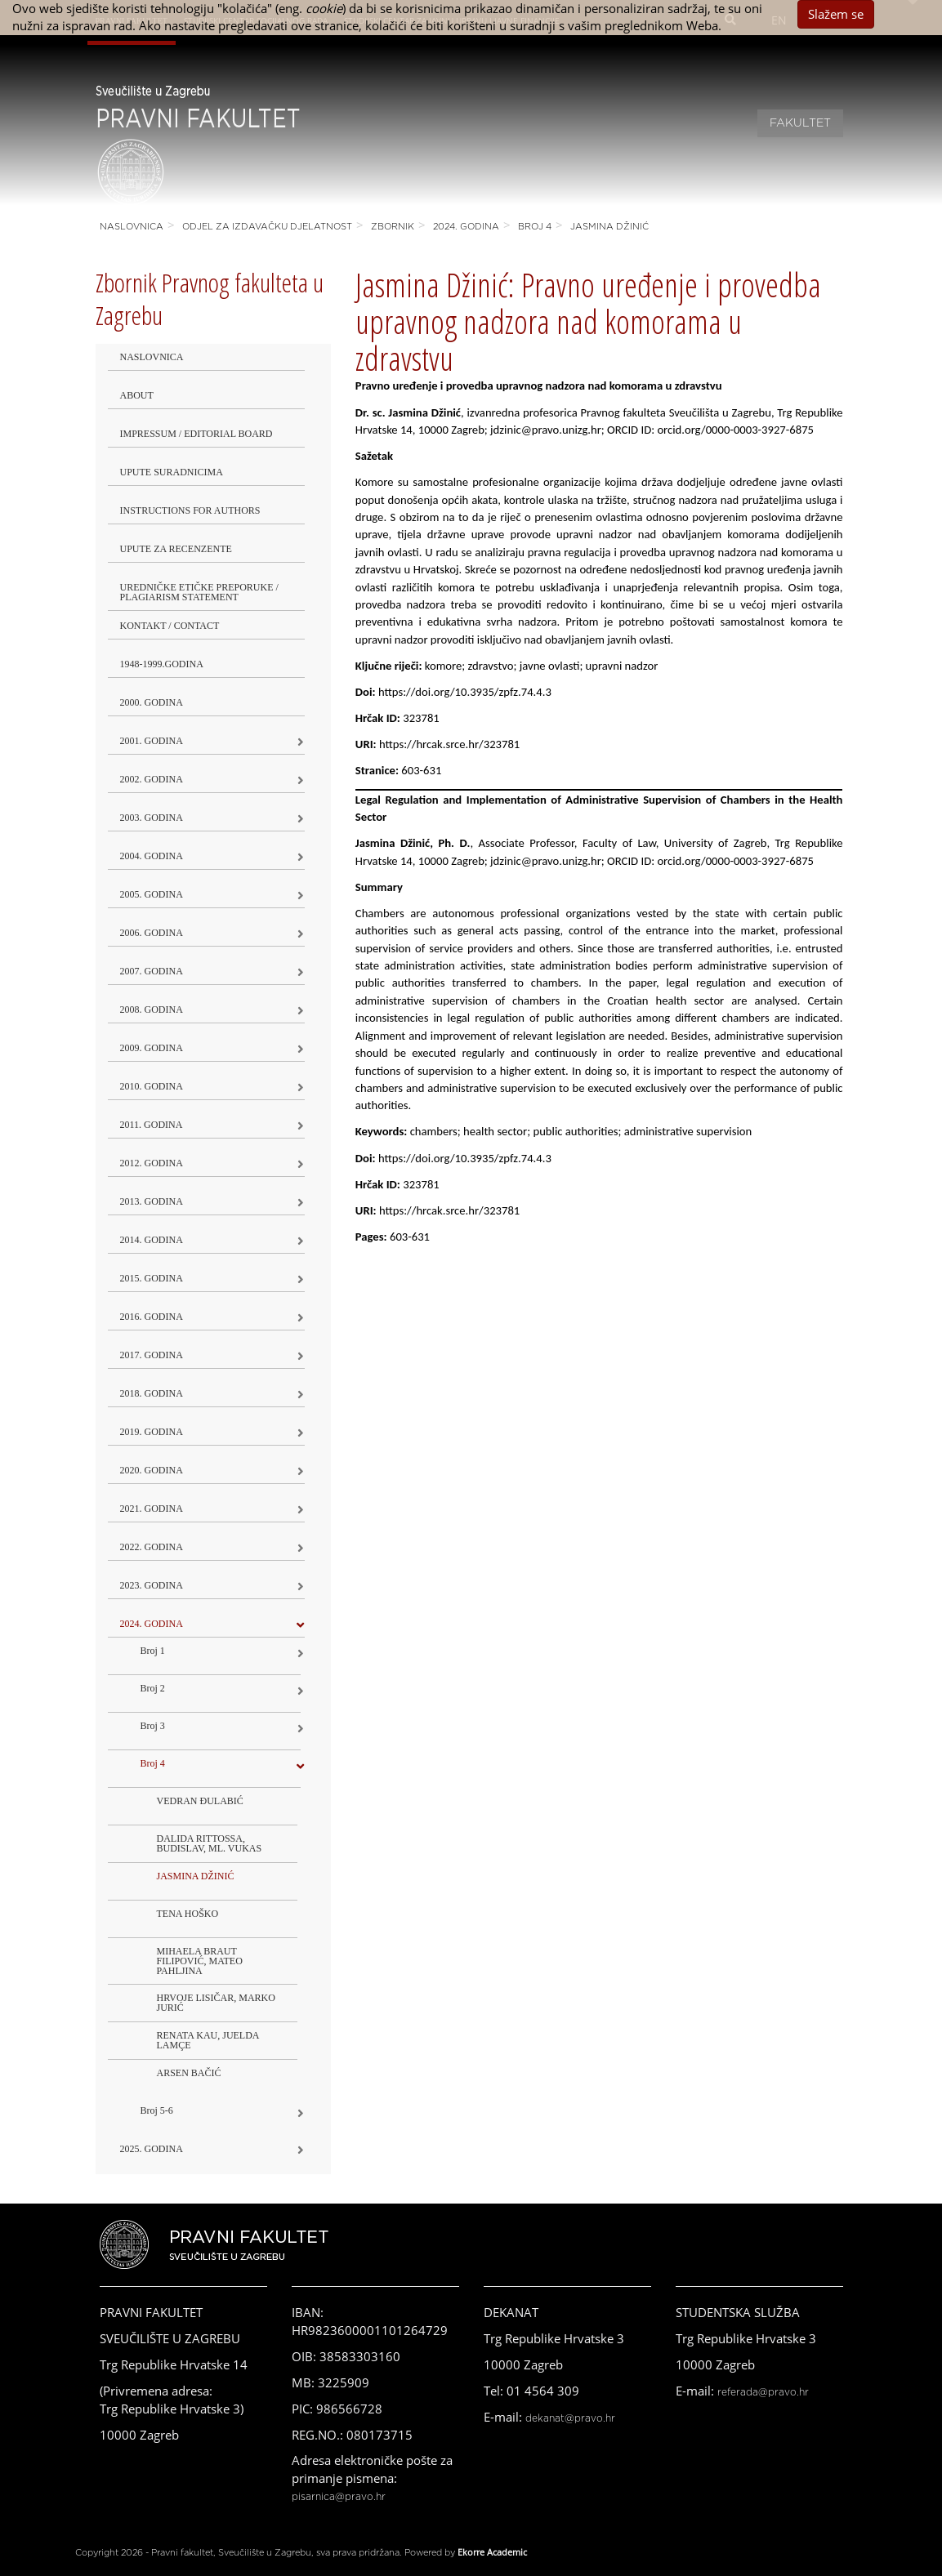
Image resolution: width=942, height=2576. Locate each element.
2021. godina (151, 1508)
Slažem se (836, 14)
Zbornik (392, 226)
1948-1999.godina (161, 664)
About (137, 395)
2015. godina (151, 1278)
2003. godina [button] (151, 817)
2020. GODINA (151, 1470)
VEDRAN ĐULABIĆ (200, 1801)
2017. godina (151, 1355)
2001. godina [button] (151, 741)
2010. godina (151, 1086)
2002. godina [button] (151, 779)
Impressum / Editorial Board (196, 433)
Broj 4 (534, 226)
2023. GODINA (151, 1585)
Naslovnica (131, 226)
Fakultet (800, 123)
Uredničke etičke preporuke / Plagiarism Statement (199, 592)
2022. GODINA (151, 1547)
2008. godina (151, 1009)
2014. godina (151, 1240)
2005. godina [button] (151, 894)
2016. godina (151, 1316)
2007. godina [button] (151, 971)
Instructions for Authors (190, 510)
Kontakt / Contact (170, 625)
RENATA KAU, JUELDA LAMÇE (208, 2040)
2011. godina (151, 1124)
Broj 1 (153, 1650)
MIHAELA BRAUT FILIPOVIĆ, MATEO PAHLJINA (200, 1961)
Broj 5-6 (157, 2110)
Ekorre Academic (492, 2552)
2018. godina (151, 1393)
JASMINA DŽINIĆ (609, 226)
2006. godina (151, 932)
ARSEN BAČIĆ (189, 2073)
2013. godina (151, 1201)
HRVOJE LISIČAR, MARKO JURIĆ (216, 2002)
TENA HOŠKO (188, 1913)
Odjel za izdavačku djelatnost (267, 226)
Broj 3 (153, 1725)
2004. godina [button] (151, 856)
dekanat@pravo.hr (570, 2418)
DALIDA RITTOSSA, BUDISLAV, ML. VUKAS (209, 1843)
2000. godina (151, 702)
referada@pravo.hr (763, 2392)
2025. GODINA (151, 2149)
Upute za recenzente (176, 549)
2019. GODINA (151, 1431)
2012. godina (151, 1163)
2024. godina (466, 226)
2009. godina (151, 1048)
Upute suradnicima (171, 472)
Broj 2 (153, 1688)
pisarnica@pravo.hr (339, 2497)
